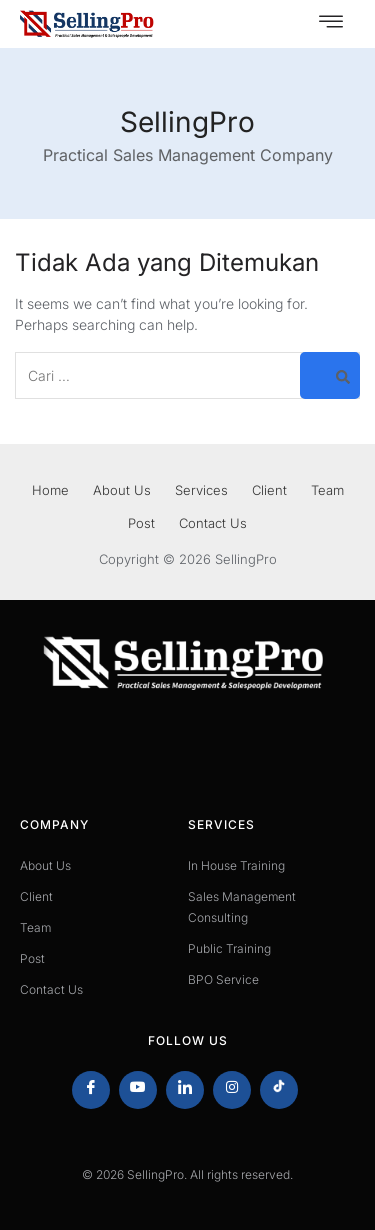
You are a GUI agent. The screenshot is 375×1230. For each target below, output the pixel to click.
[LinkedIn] (185, 1090)
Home (50, 490)
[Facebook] (91, 1090)
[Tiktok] (279, 1090)
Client (269, 490)
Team (327, 490)
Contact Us (213, 523)
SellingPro (187, 122)
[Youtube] (138, 1090)
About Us (122, 490)
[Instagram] (232, 1090)
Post (141, 523)
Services (201, 490)
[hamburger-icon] (331, 24)
